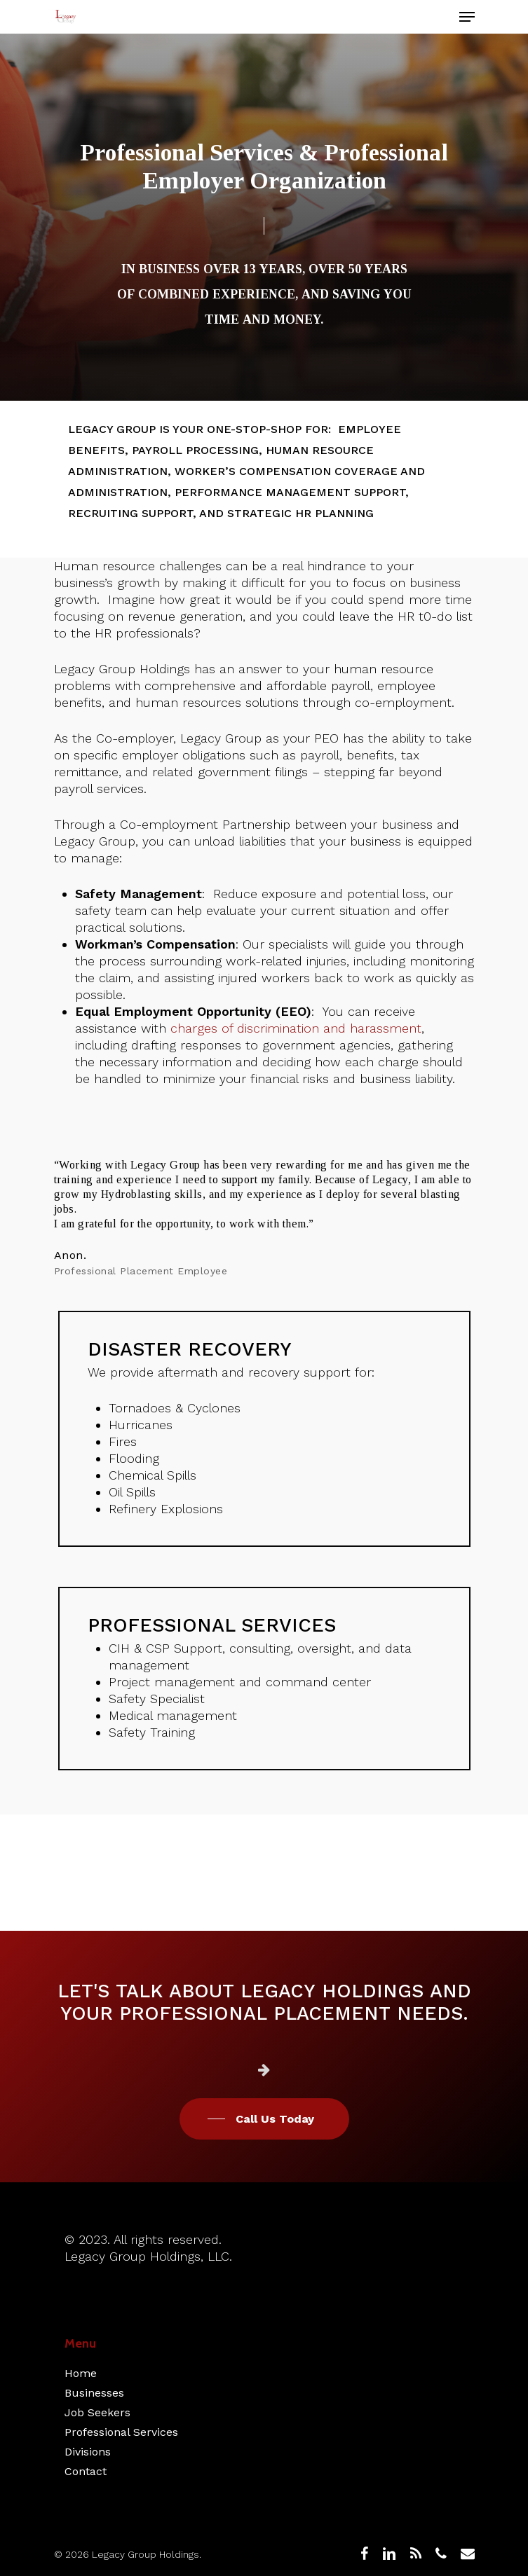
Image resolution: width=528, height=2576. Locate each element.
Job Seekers (97, 2412)
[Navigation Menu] (467, 17)
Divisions (88, 2451)
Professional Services (121, 2432)
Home (81, 2373)
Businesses (94, 2392)
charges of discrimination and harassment (295, 1028)
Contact (86, 2471)
